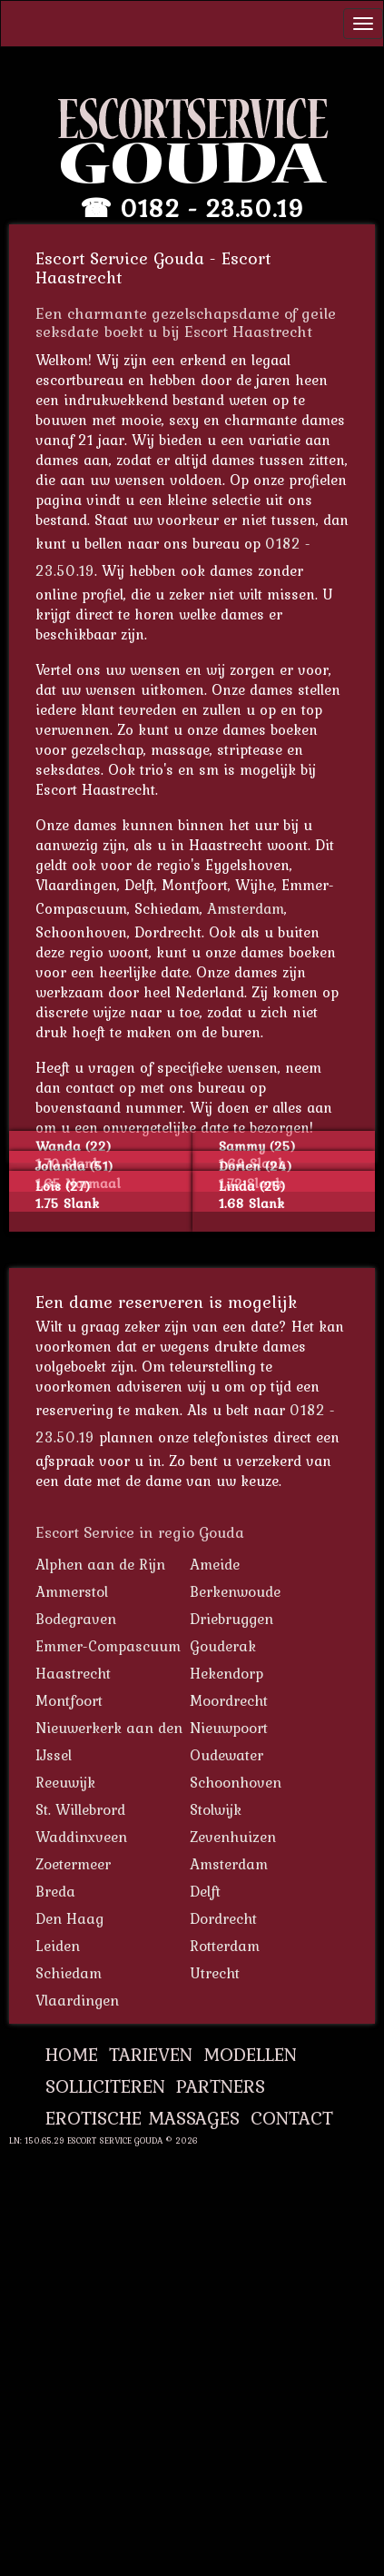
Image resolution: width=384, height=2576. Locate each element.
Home (71, 2054)
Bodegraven (75, 1619)
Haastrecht (73, 1673)
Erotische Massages (142, 2118)
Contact (292, 2118)
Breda (55, 1891)
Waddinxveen (81, 1837)
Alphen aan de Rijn (100, 1564)
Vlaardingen (77, 2000)
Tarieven (150, 2054)
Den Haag (69, 1918)
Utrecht (215, 1973)
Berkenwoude (235, 1591)
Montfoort (69, 1700)
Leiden (57, 1946)
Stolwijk (215, 1809)
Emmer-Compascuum (108, 1646)
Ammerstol (71, 1591)
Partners (220, 2086)
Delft (205, 1891)
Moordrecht (229, 1700)
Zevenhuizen (233, 1837)
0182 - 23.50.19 (212, 208)
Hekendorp (226, 1673)
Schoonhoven (235, 1782)
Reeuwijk (65, 1782)
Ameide (215, 1564)
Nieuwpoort (229, 1728)
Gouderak (223, 1646)
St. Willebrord (80, 1809)
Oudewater (226, 1755)
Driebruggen (231, 1619)
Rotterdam (225, 1946)
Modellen (250, 2054)
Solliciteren (105, 2086)
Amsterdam (245, 908)
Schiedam (68, 1973)
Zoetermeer (73, 1864)
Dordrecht (223, 1918)
